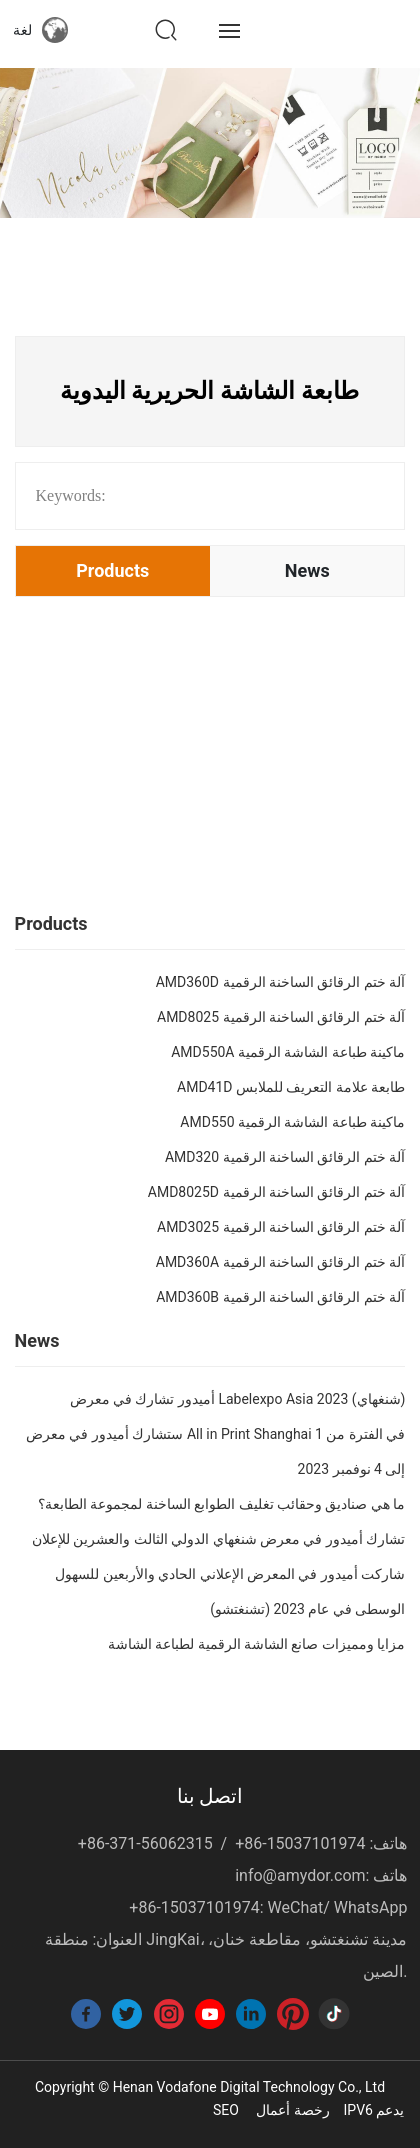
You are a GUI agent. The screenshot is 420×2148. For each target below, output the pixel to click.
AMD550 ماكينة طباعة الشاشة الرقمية (292, 1122)
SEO (226, 2110)
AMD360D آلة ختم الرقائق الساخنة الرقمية (281, 982)
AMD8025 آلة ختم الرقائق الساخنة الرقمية (281, 1017)
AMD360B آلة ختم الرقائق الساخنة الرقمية (280, 1297)
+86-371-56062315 (145, 1843)
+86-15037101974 (300, 1843)
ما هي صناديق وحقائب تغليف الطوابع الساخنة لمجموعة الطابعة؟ (222, 1504)
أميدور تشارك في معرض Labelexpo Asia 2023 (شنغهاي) (238, 1399)
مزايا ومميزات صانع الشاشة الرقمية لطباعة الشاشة (257, 1644)
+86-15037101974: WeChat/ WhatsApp (268, 1907)
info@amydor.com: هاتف (321, 1875)
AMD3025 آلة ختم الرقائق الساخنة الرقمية (281, 1227)
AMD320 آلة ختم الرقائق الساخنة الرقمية (285, 1157)
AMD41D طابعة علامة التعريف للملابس (291, 1087)
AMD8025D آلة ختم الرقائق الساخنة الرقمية (277, 1192)
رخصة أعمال (292, 2110)
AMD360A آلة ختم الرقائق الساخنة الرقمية (281, 1262)
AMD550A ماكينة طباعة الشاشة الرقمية (288, 1052)
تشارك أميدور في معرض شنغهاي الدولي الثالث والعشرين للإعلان (219, 1539)
